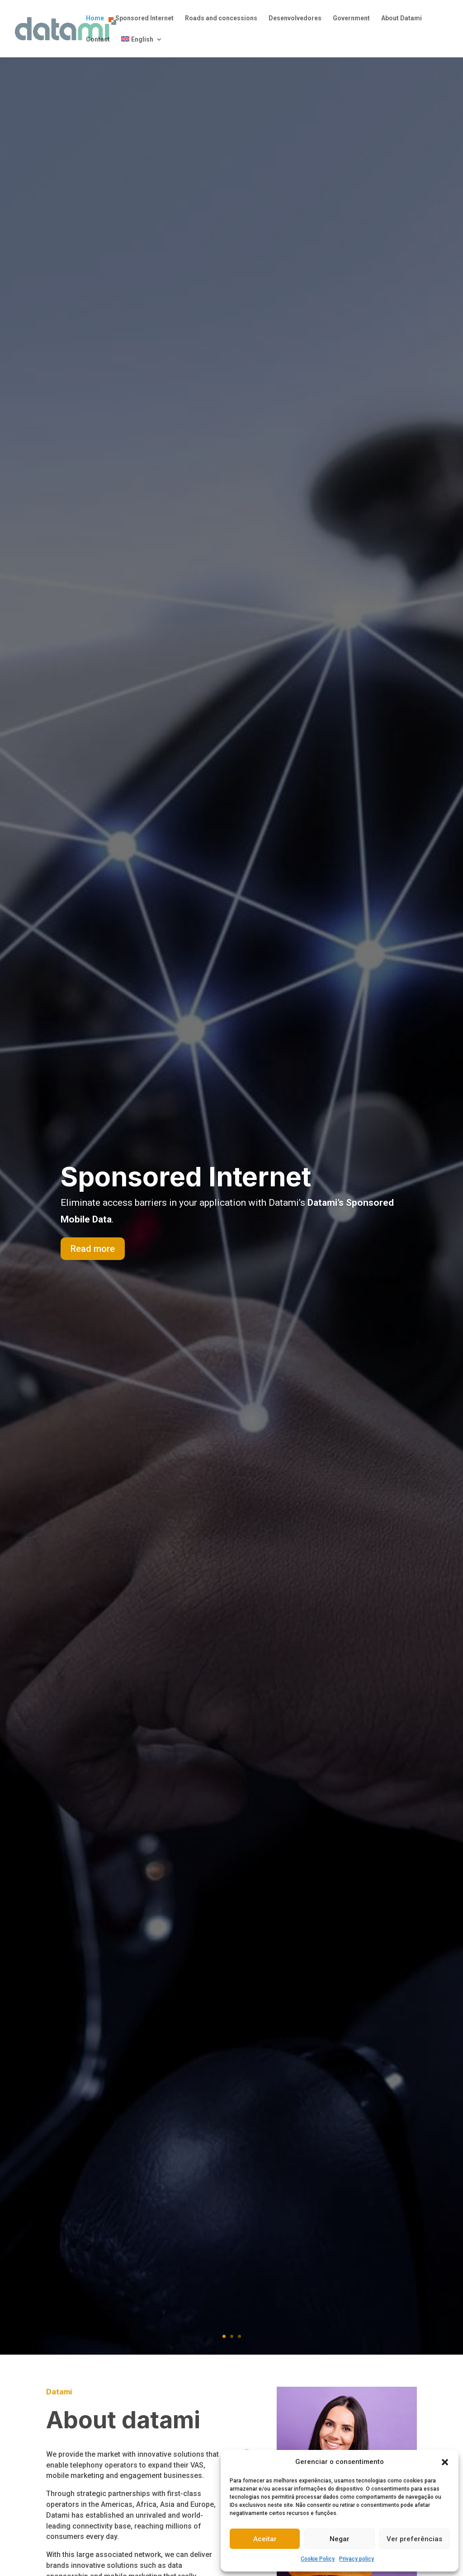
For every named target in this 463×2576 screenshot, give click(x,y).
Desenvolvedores (295, 18)
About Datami (401, 18)
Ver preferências (414, 2539)
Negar (340, 2539)
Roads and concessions (221, 18)
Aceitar (265, 2539)
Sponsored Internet (144, 18)
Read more (93, 1250)
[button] (444, 2462)
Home (95, 18)
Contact (98, 39)
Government (351, 18)
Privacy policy (356, 2559)
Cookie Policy (318, 2559)
